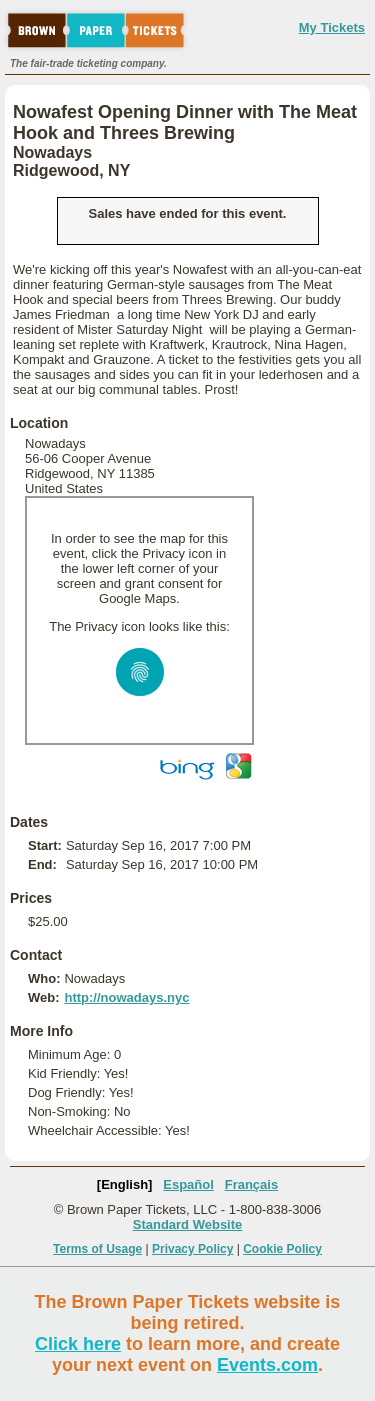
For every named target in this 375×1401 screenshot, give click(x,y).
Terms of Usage (97, 1249)
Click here (78, 1344)
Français (251, 1184)
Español (188, 1184)
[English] (125, 1184)
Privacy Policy (192, 1249)
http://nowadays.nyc (126, 997)
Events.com (267, 1365)
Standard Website (188, 1224)
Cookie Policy (282, 1249)
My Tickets (332, 27)
